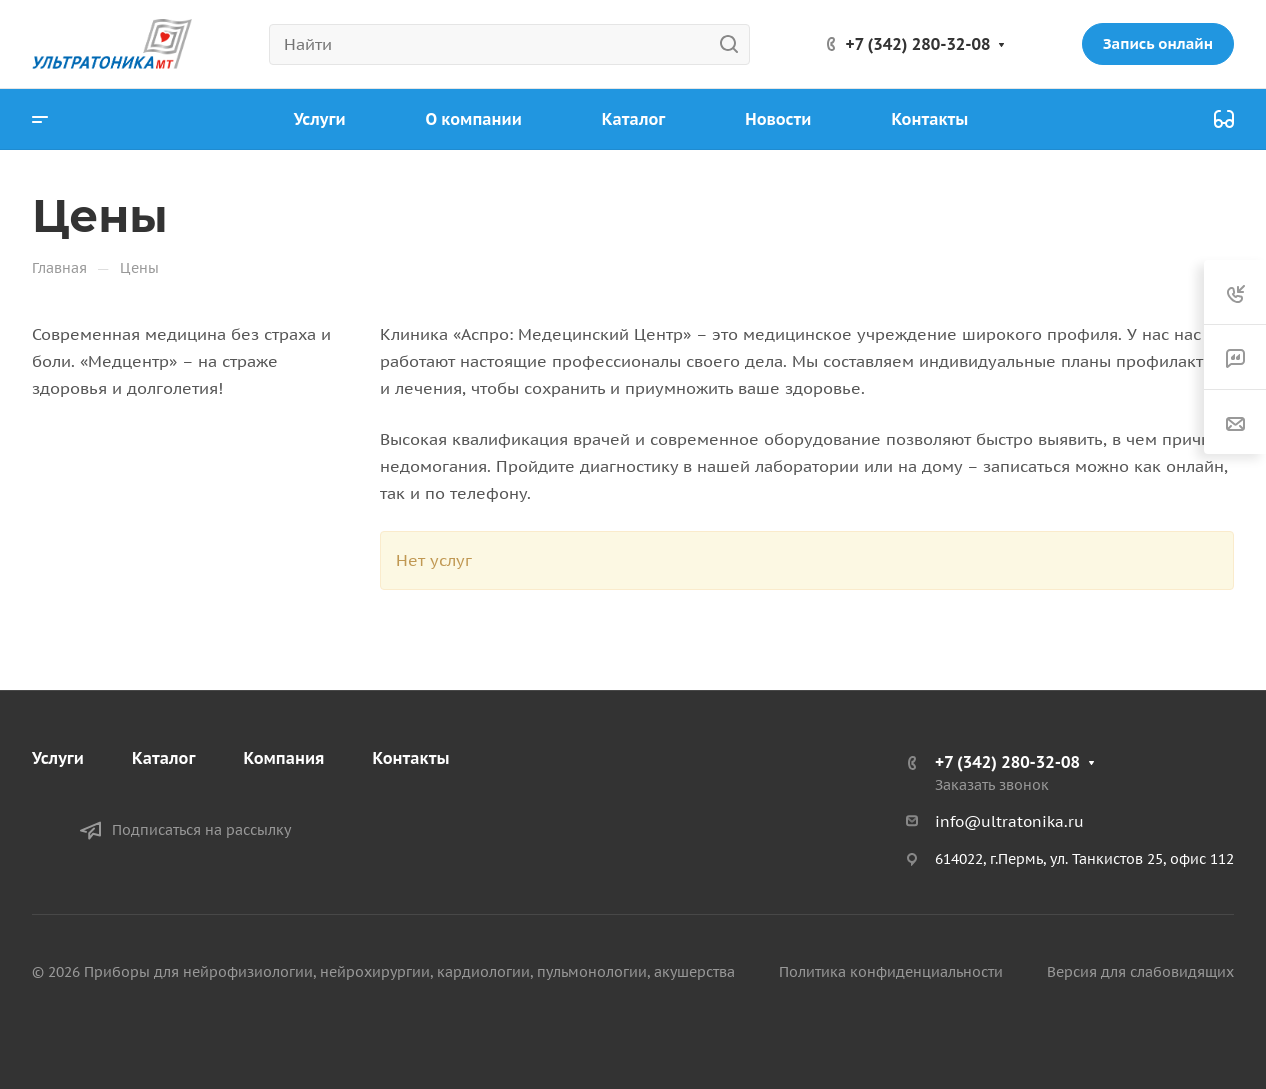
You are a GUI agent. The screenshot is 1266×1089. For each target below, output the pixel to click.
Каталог (164, 758)
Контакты (411, 758)
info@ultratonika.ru (1009, 821)
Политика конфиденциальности (891, 972)
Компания (283, 758)
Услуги (58, 758)
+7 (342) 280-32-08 (918, 44)
